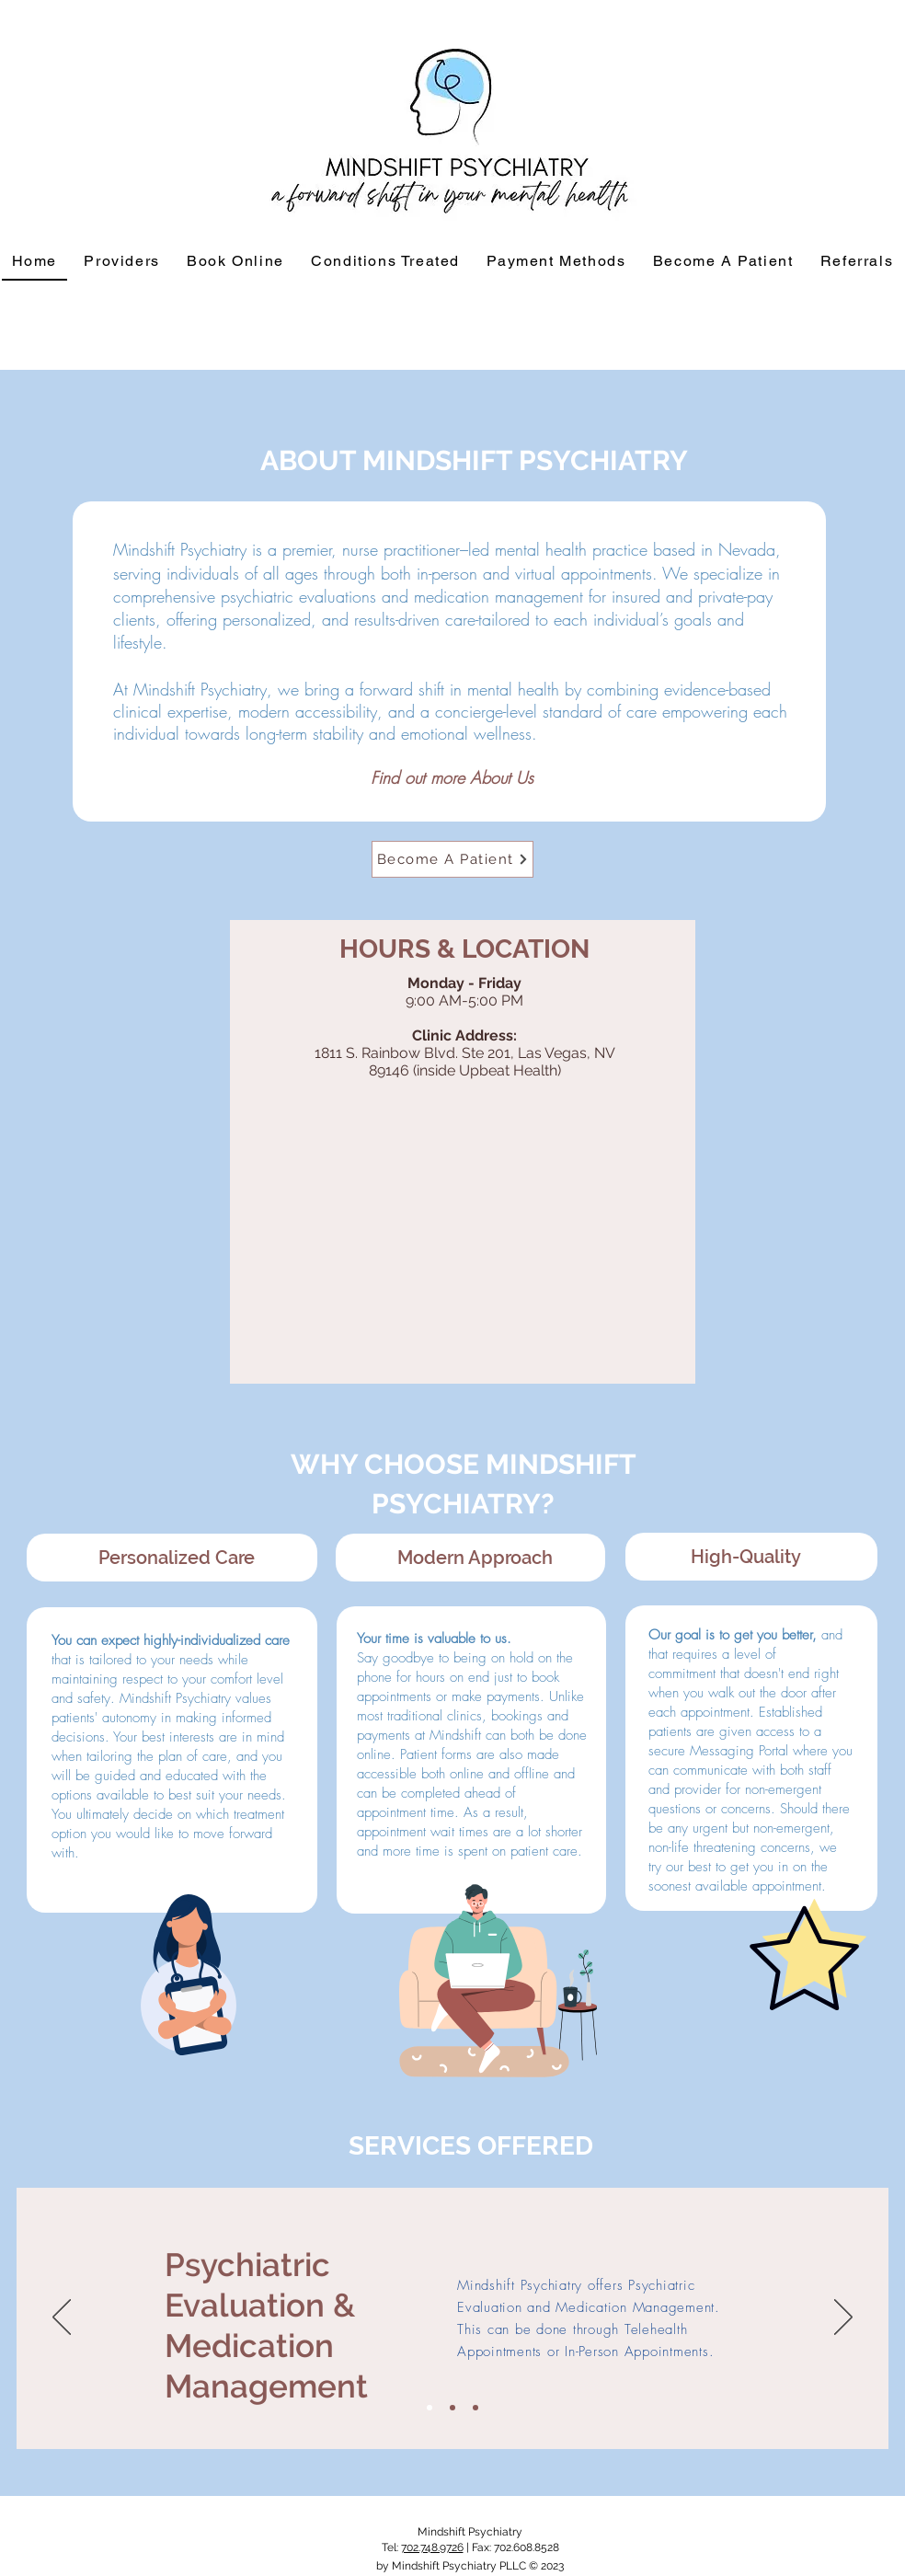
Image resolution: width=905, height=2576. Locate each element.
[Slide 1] (429, 2407)
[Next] (843, 2318)
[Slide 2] (452, 2407)
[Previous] (61, 2318)
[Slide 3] (475, 2407)
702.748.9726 (432, 2547)
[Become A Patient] (452, 859)
